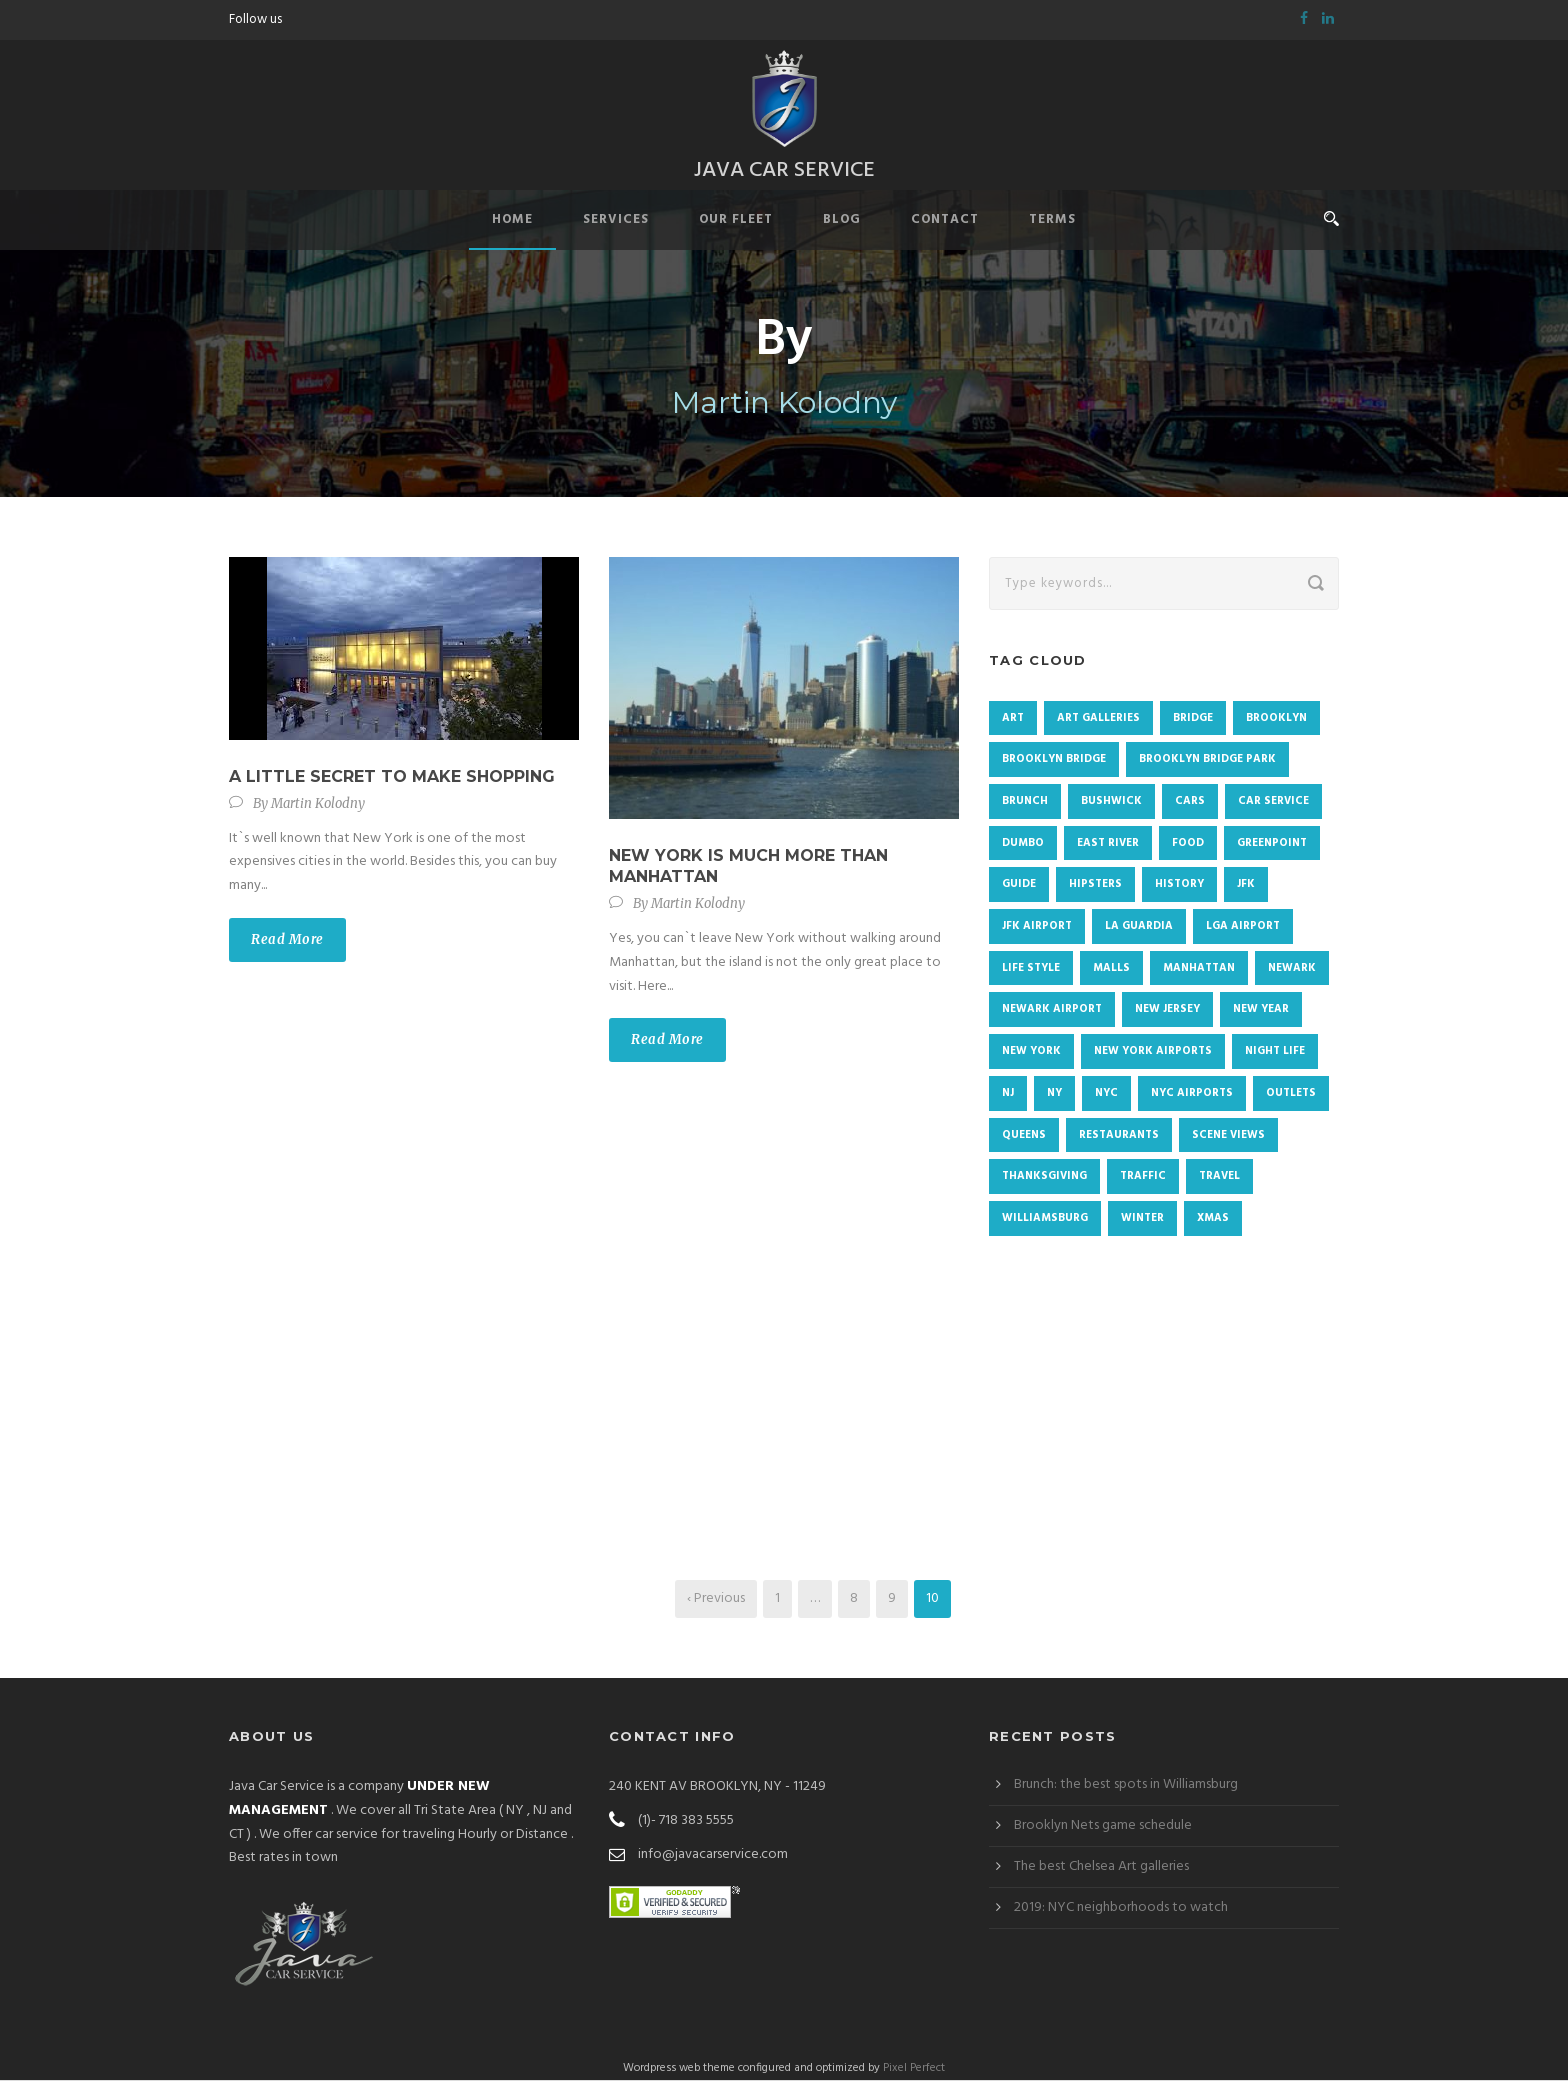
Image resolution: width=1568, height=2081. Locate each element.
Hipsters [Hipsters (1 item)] (1095, 885)
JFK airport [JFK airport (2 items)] (1037, 927)
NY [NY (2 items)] (1054, 1094)
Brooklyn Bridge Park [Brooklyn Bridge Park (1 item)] (1207, 760)
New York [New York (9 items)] (1031, 1052)
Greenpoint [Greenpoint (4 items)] (1272, 844)
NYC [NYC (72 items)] (1106, 1094)
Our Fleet (736, 220)
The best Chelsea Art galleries (1101, 1867)
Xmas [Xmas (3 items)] (1213, 1219)
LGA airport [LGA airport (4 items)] (1243, 927)
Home (512, 220)
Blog (842, 220)
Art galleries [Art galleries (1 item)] (1098, 718)
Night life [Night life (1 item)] (1275, 1052)
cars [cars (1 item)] (1190, 802)
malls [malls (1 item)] (1111, 969)
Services (616, 220)
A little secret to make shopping (392, 777)
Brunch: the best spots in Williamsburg (1126, 1785)
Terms (1052, 220)
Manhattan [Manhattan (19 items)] (1199, 969)
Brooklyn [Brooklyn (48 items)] (1276, 718)
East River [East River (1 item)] (1108, 844)
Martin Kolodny (318, 803)
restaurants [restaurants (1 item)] (1119, 1135)
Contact (945, 220)
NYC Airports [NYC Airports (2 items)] (1192, 1094)
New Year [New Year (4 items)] (1261, 1010)
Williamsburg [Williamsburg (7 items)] (1045, 1219)
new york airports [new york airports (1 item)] (1153, 1052)
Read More (287, 940)
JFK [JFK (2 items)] (1246, 885)
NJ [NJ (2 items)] (1008, 1094)
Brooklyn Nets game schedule (1103, 1826)
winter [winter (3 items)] (1142, 1219)
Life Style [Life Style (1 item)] (1031, 969)
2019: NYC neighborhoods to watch (1121, 1908)
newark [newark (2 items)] (1292, 969)
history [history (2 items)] (1179, 885)
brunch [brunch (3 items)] (1025, 802)
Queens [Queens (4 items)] (1024, 1135)
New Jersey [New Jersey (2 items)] (1167, 1010)
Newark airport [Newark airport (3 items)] (1052, 1010)
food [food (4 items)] (1188, 844)
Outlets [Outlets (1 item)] (1291, 1094)
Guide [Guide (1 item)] (1019, 885)
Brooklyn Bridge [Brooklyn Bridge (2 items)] (1054, 760)
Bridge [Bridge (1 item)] (1193, 718)
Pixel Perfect (914, 2069)
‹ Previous (716, 1599)
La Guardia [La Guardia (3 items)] (1139, 927)
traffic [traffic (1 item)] (1143, 1177)
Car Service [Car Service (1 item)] (1273, 802)
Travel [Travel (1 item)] (1219, 1177)
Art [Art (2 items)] (1013, 718)
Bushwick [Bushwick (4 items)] (1111, 802)
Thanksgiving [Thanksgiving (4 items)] (1044, 1177)
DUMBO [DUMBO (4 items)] (1023, 844)
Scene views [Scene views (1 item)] (1228, 1135)
